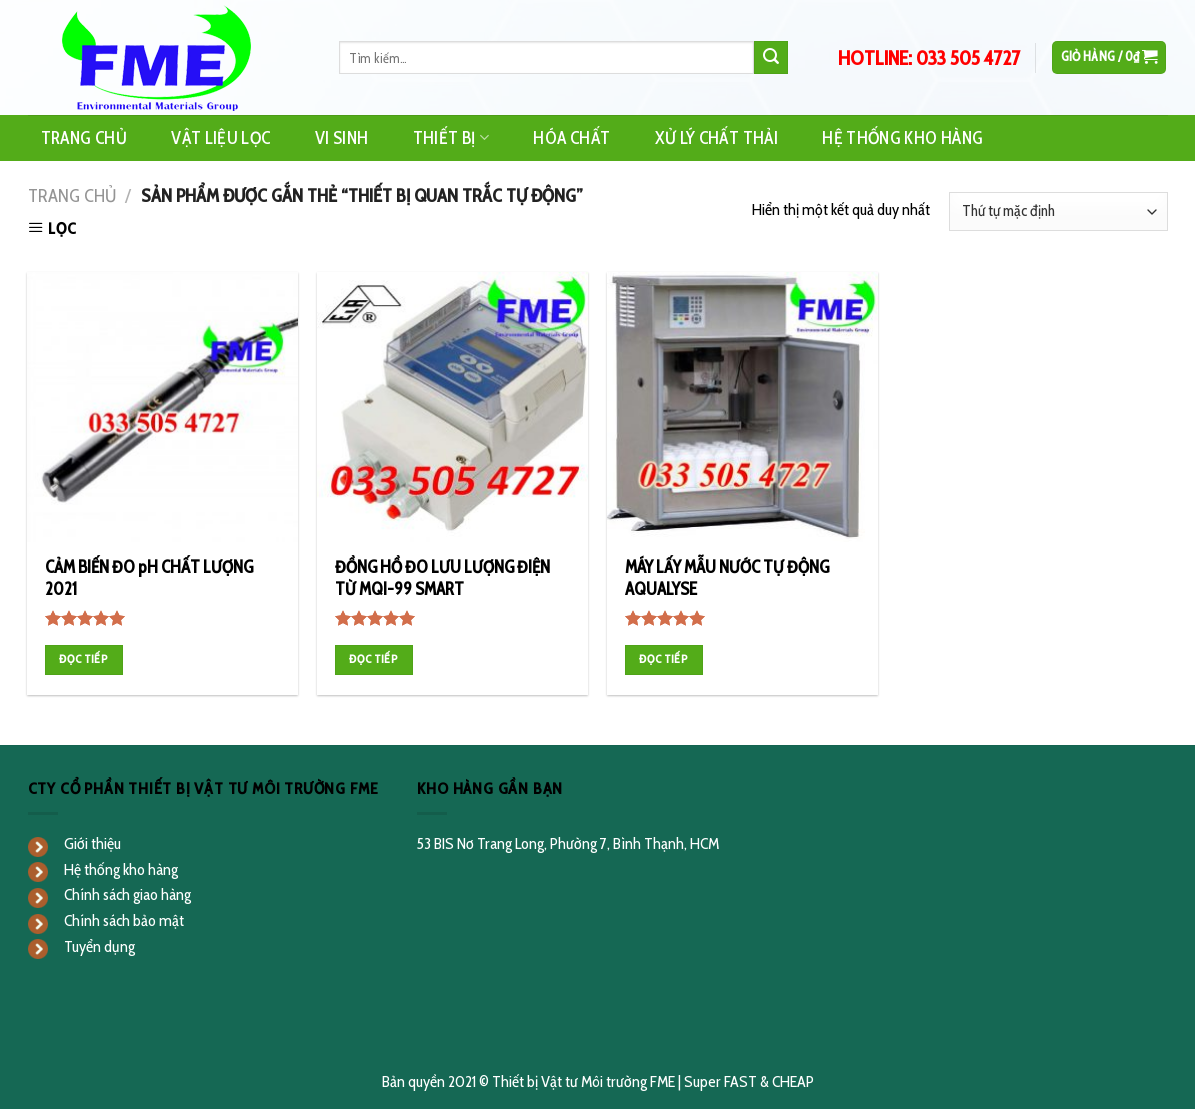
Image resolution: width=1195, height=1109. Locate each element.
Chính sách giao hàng (127, 894)
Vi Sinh (341, 137)
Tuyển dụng (99, 946)
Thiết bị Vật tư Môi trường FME (583, 1081)
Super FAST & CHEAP (749, 1081)
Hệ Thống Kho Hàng (902, 137)
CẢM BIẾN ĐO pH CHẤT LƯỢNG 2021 (149, 578)
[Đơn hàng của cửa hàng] (1058, 211)
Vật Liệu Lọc (220, 137)
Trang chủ (72, 195)
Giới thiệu (92, 843)
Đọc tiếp (83, 659)
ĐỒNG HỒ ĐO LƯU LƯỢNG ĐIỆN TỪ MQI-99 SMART (442, 578)
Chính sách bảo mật (124, 920)
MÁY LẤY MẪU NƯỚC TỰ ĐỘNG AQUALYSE (727, 578)
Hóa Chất (571, 137)
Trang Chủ (84, 137)
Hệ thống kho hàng (121, 869)
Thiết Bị (451, 137)
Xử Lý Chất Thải (716, 137)
